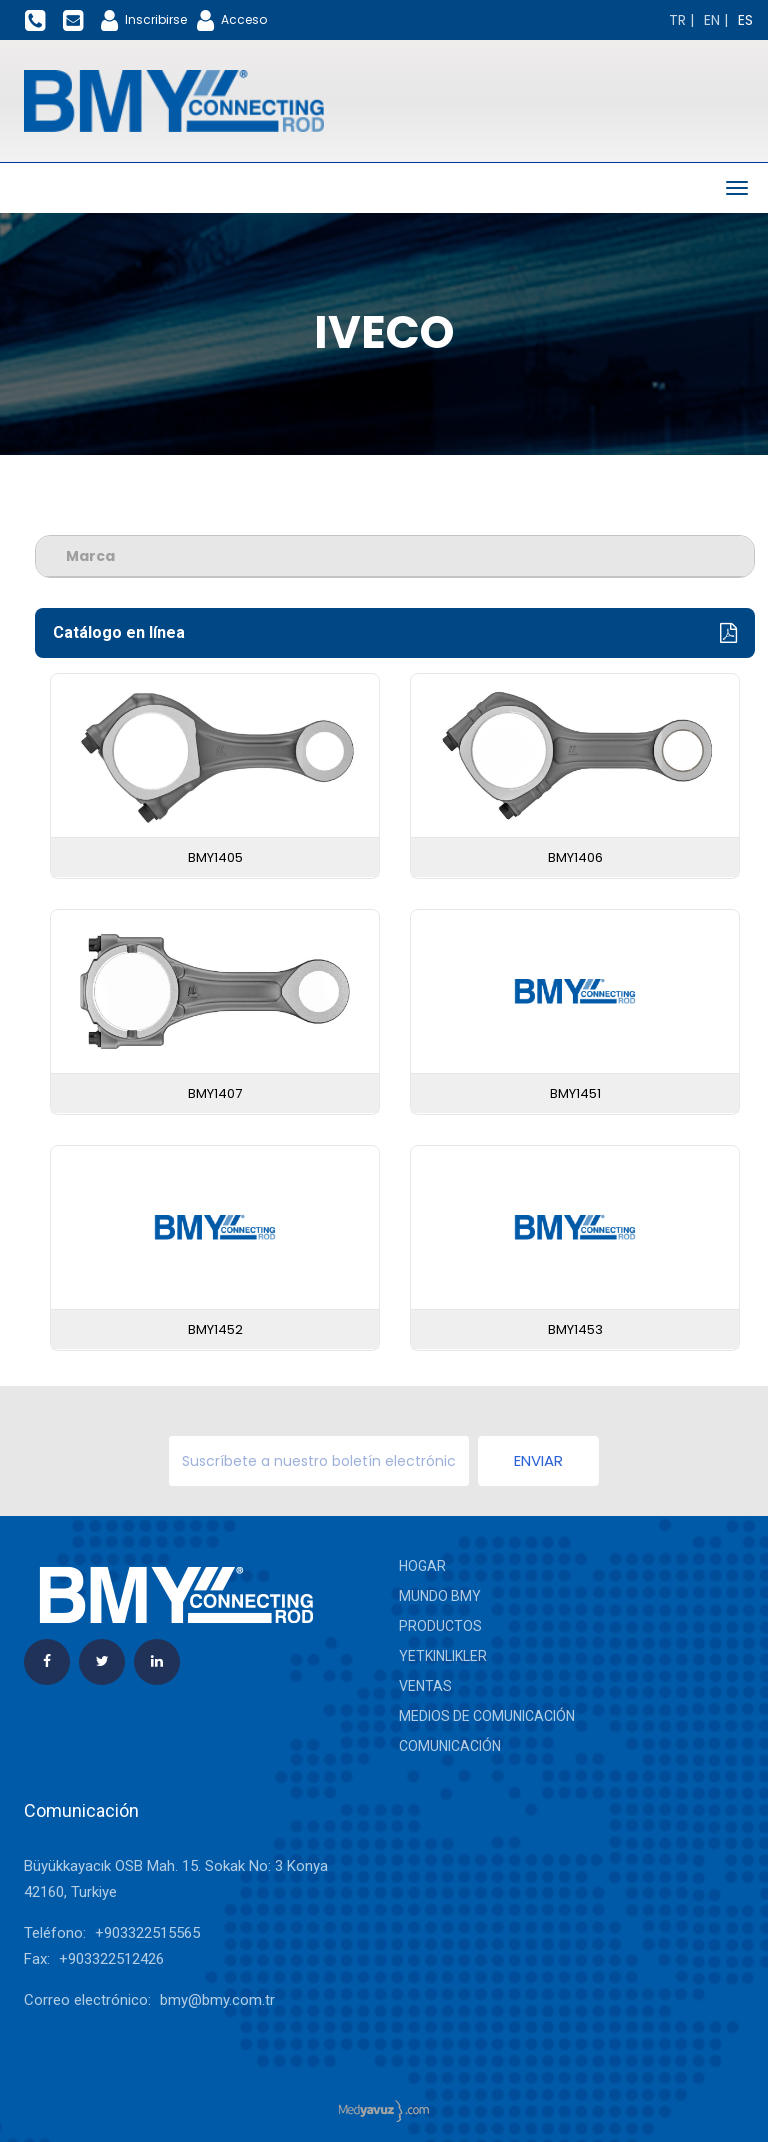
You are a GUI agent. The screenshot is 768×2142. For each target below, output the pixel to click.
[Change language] (681, 20)
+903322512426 (111, 1959)
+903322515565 (147, 1933)
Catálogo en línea (395, 633)
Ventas (425, 1686)
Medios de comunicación (487, 1716)
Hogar (422, 1566)
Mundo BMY (440, 1596)
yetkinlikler (443, 1656)
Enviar (538, 1460)
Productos (440, 1626)
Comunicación (450, 1746)
